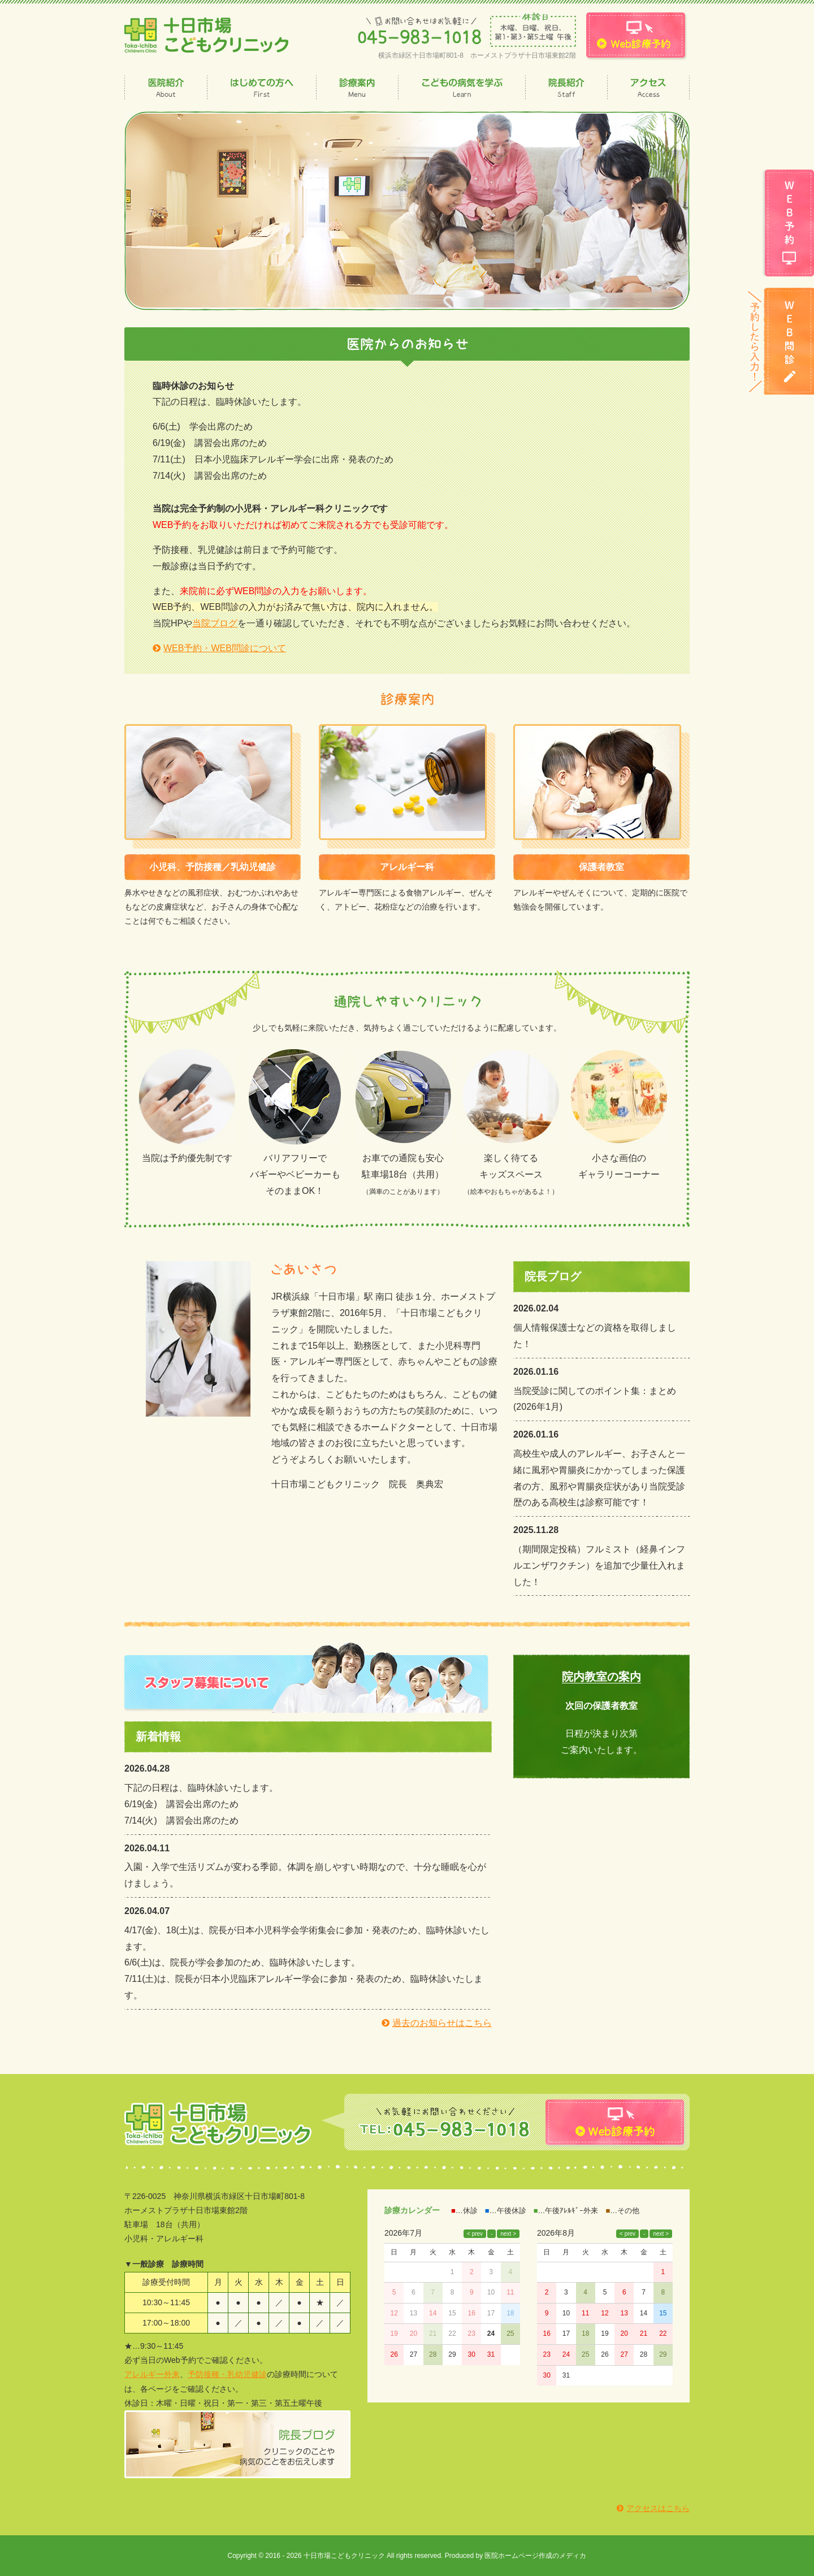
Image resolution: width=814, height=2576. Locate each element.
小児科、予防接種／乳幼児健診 (212, 867)
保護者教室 (601, 867)
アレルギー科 (407, 867)
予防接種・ (207, 2374)
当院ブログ (214, 623)
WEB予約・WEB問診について (224, 648)
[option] (407, 210)
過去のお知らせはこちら (442, 2023)
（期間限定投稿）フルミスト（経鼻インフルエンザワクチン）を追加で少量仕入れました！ (599, 1565)
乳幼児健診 (247, 2374)
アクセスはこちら (658, 2508)
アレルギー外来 (152, 2374)
